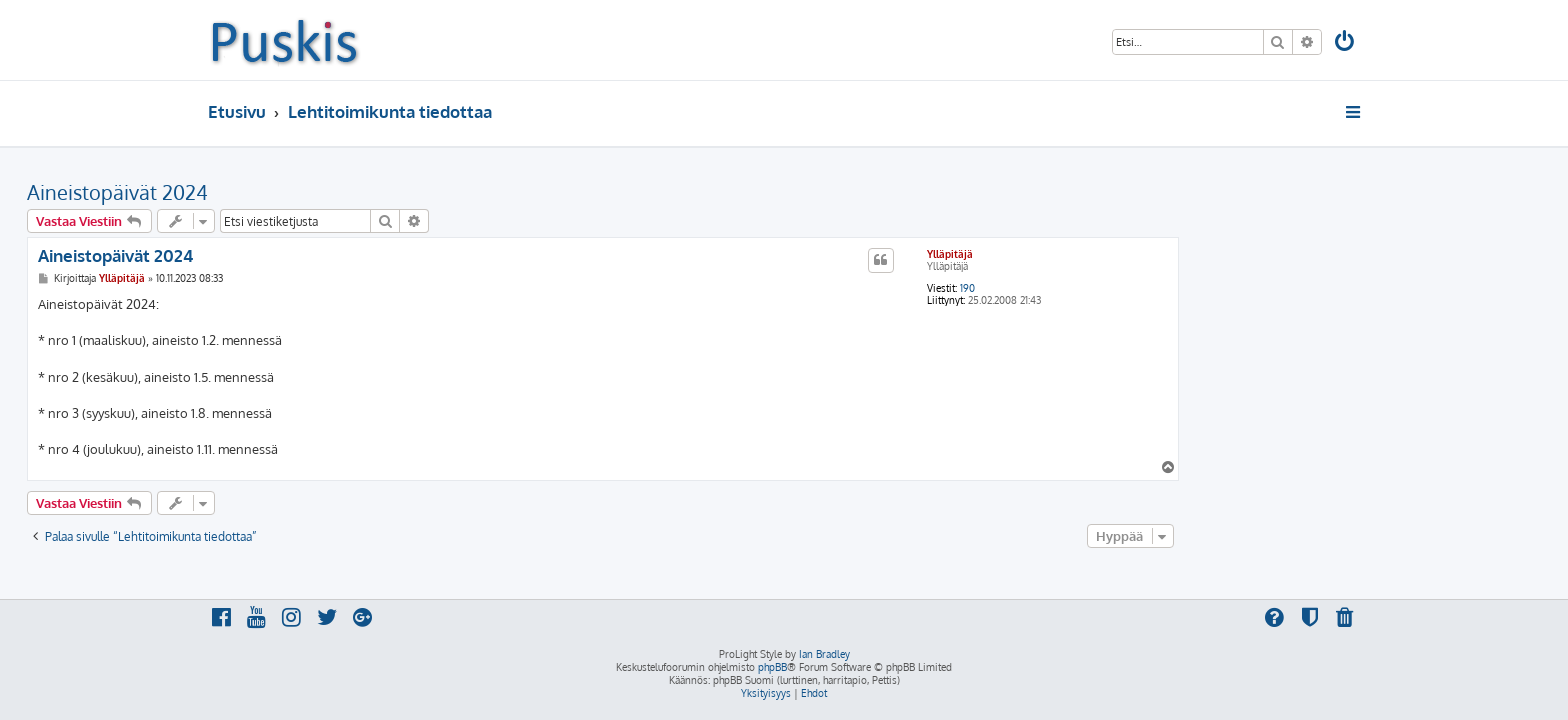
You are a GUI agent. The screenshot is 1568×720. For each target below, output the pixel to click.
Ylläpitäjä (1131, 254)
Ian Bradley (824, 654)
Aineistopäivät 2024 (298, 192)
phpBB (772, 667)
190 (1148, 288)
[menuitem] (1346, 43)
